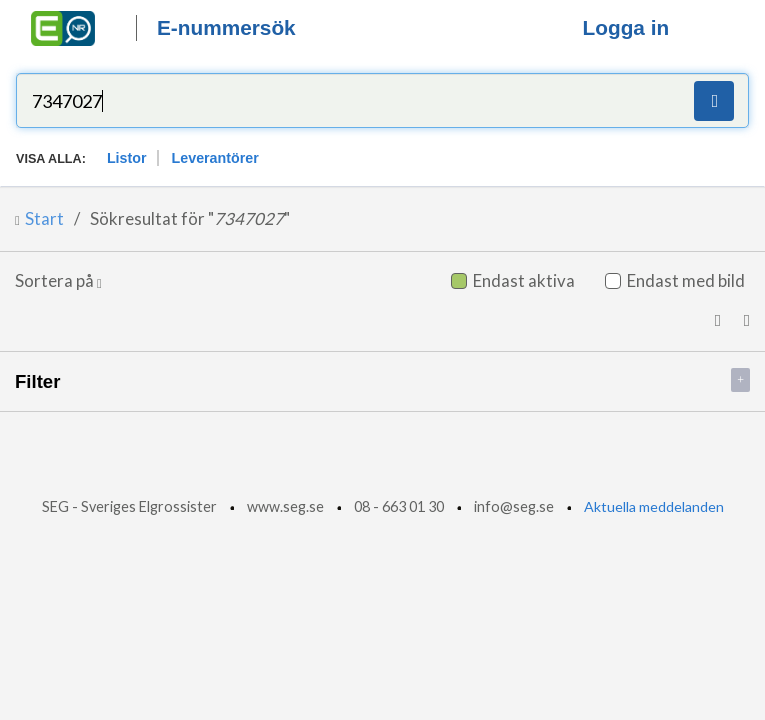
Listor (127, 158)
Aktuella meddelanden (654, 506)
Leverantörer (215, 158)
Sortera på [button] (58, 280)
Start (44, 218)
